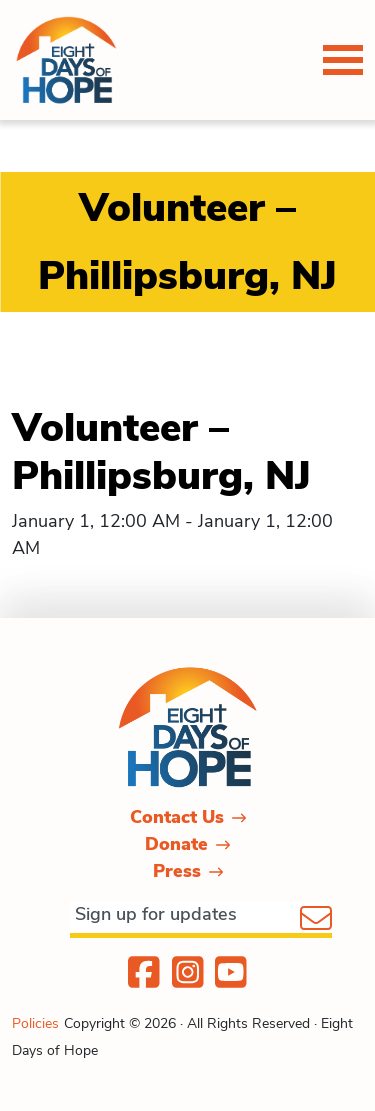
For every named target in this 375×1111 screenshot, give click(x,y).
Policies (35, 1023)
